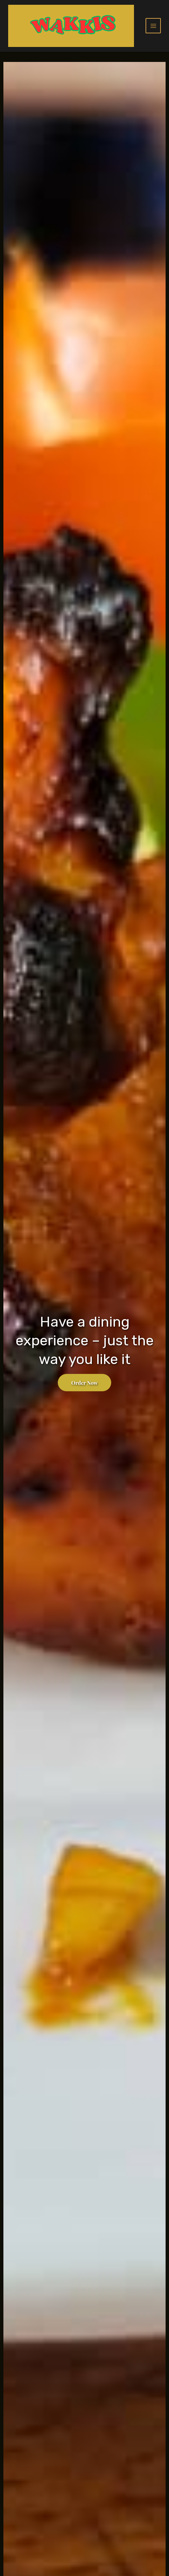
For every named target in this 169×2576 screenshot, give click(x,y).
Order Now (84, 1382)
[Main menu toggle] (153, 25)
